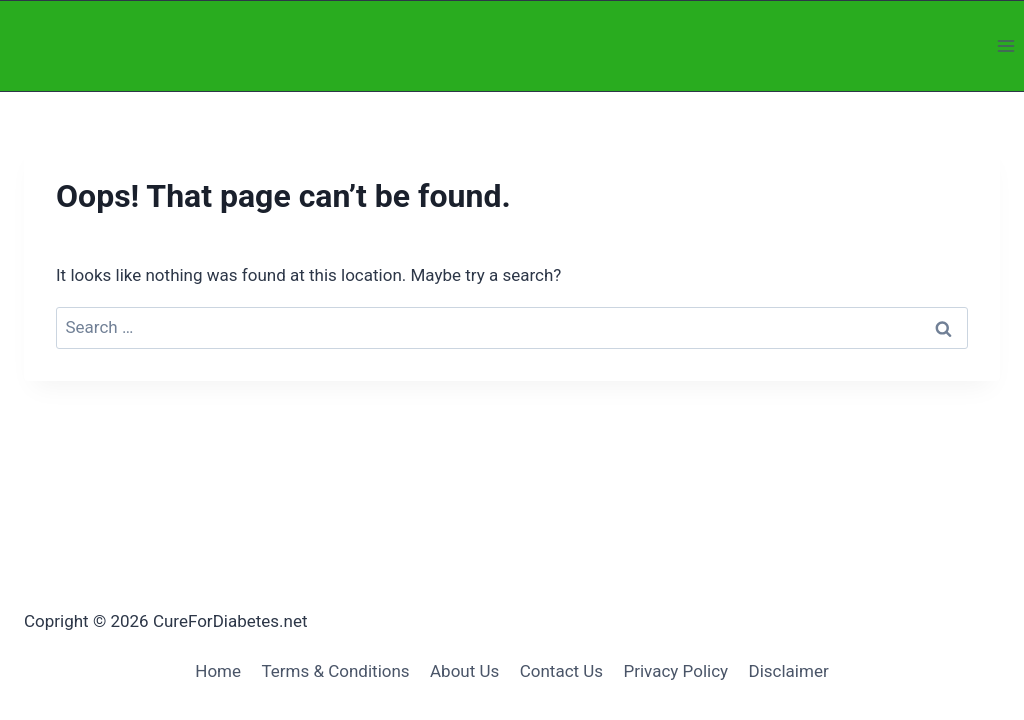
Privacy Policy (675, 671)
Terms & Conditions (335, 671)
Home (218, 671)
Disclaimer (789, 671)
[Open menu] (1005, 45)
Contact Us (561, 671)
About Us (464, 671)
